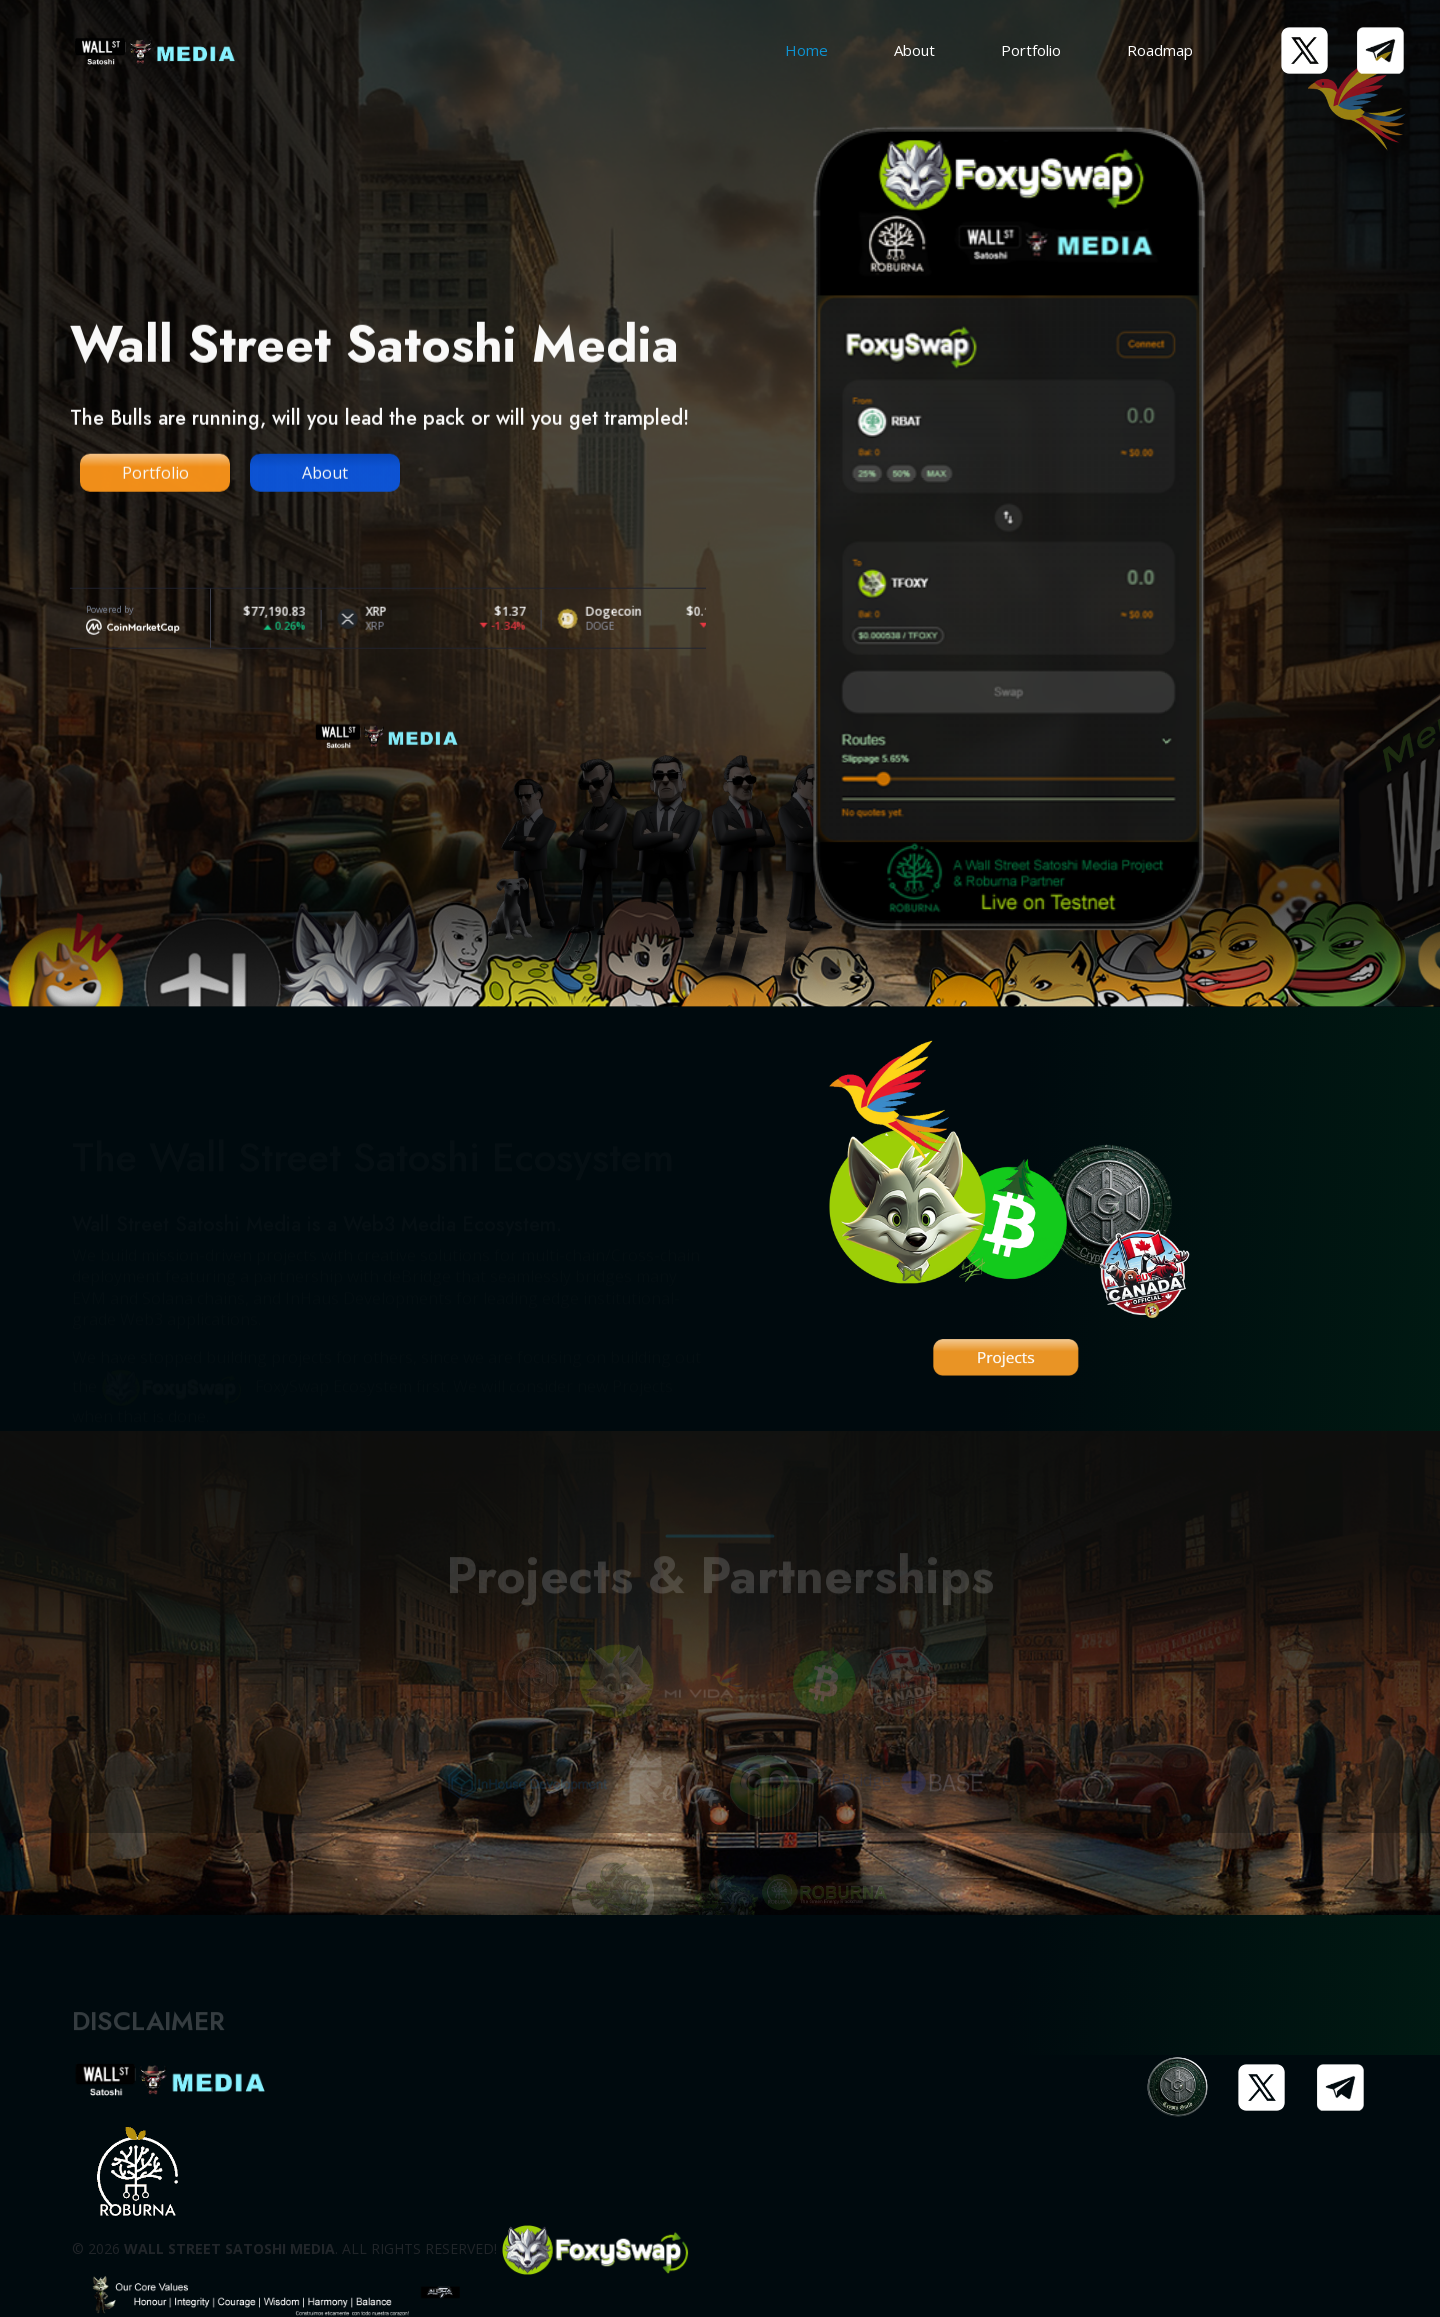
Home (806, 50)
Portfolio (1031, 50)
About (914, 50)
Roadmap (1160, 50)
